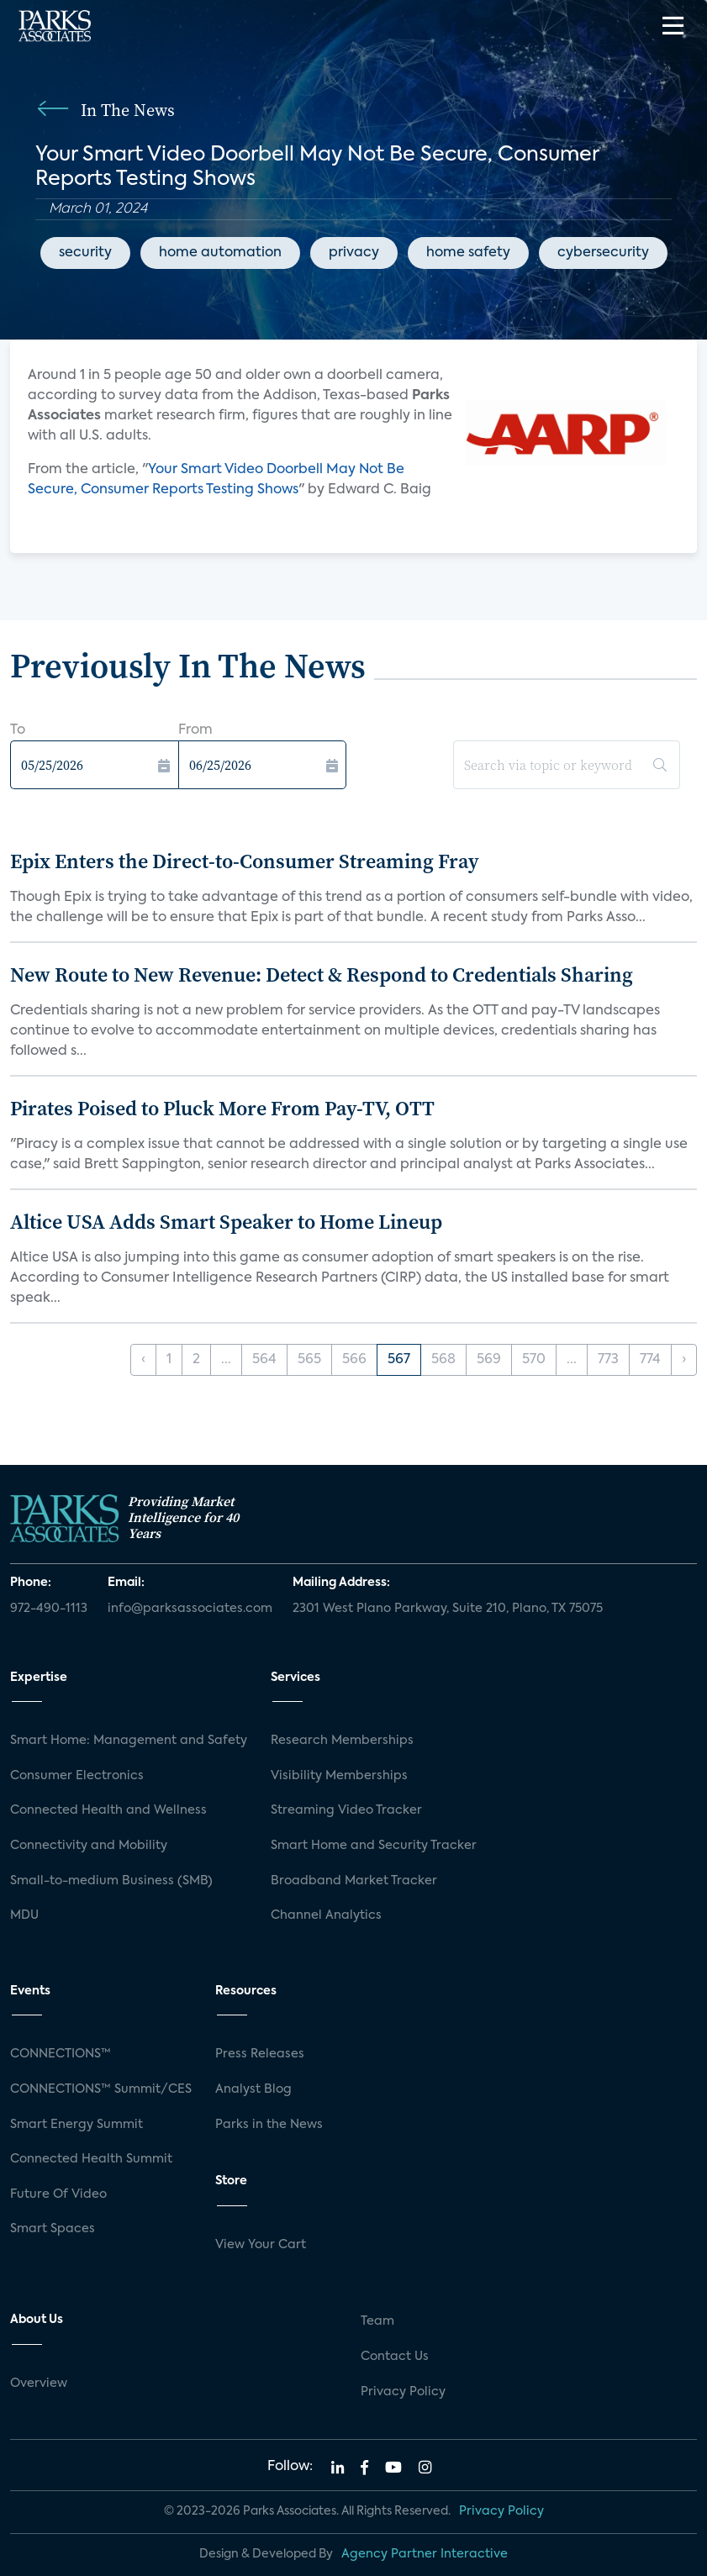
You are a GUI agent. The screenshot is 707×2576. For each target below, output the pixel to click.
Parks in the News (269, 2125)
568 (443, 1360)
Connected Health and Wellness (108, 1810)
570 (534, 1360)
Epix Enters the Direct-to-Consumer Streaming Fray (244, 861)
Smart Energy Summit (76, 2125)
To (17, 730)
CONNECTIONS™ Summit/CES (101, 2089)
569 (489, 1360)
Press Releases (259, 2054)
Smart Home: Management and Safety (128, 1740)
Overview (38, 2383)
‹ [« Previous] (143, 1360)
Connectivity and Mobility (88, 1846)
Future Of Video (58, 2194)
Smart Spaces (52, 2229)
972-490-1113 (48, 1609)
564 (264, 1360)
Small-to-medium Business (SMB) (111, 1881)
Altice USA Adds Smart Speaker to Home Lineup (226, 1221)
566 (354, 1360)
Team (377, 2321)
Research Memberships (342, 1740)
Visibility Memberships (339, 1776)
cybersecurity (603, 253)
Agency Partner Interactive (424, 2554)
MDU (24, 1915)
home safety (468, 253)
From (195, 730)
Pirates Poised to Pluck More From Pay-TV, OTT (222, 1108)
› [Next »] (684, 1360)
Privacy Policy (403, 2392)
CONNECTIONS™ (60, 2054)
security (85, 253)
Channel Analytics (326, 1915)
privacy (354, 253)
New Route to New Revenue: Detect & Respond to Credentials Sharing (321, 974)
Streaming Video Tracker (346, 1810)
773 (608, 1360)
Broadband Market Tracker (354, 1881)
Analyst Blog (253, 2089)
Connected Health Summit (91, 2159)
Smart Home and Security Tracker (374, 1846)
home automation (220, 253)
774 (650, 1360)
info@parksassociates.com (190, 1609)
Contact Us (395, 2357)
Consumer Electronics (77, 1776)
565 (309, 1360)
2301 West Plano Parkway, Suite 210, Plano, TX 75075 (448, 1609)
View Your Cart (260, 2245)
